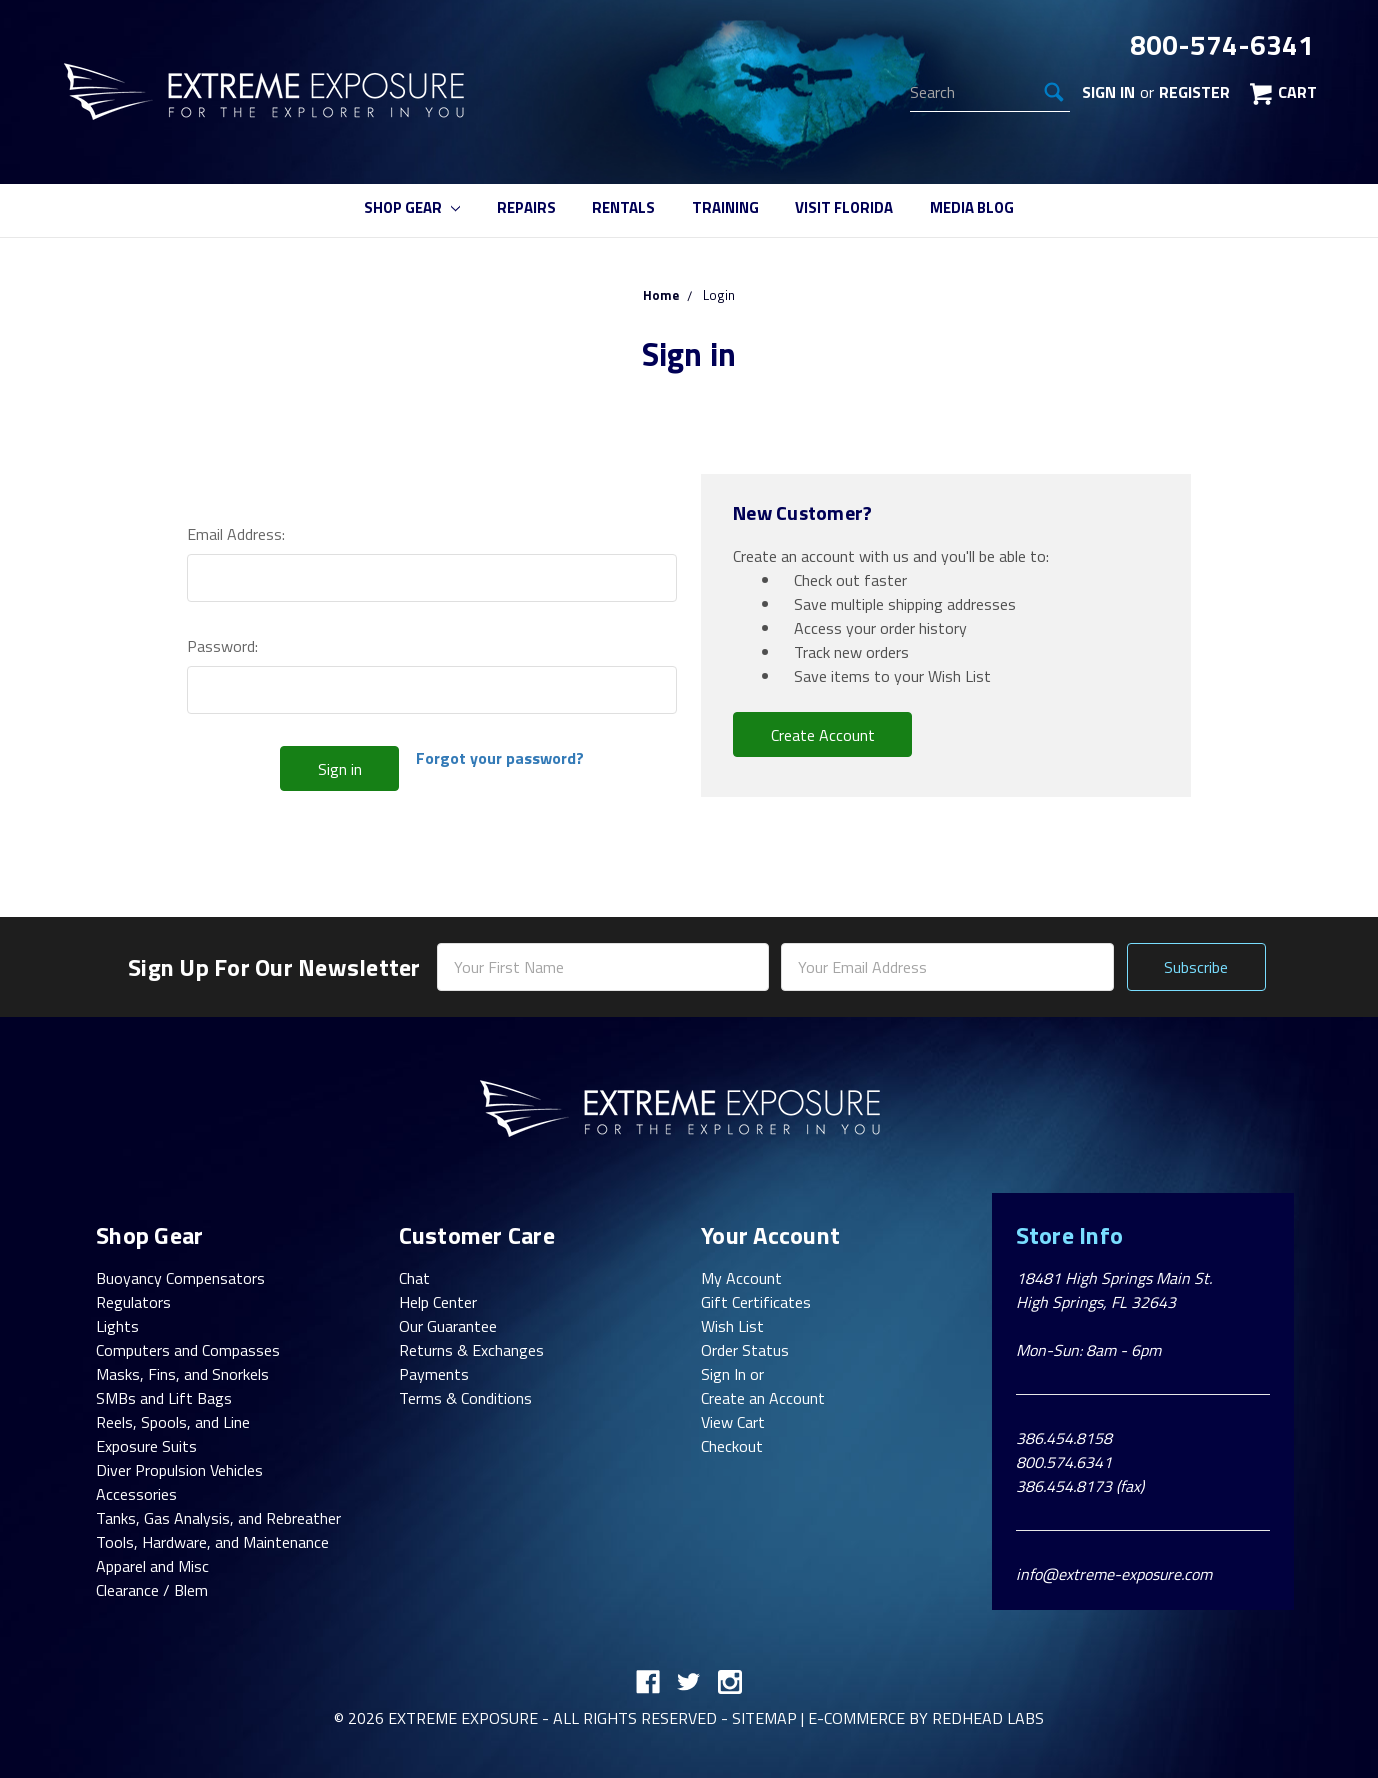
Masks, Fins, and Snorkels (182, 1374)
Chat (414, 1278)
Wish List (732, 1326)
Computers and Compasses (188, 1350)
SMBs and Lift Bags (164, 1398)
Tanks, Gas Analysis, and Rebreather (218, 1518)
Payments (434, 1374)
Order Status (745, 1350)
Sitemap (764, 1718)
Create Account (823, 735)
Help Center (438, 1302)
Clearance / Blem (152, 1590)
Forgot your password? (500, 758)
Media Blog (972, 207)
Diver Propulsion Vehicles (179, 1470)
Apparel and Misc (152, 1566)
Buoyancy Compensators (180, 1278)
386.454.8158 (1064, 1438)
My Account (741, 1278)
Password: (222, 646)
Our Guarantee (448, 1326)
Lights (117, 1326)
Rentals (623, 207)
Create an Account (763, 1398)
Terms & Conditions (465, 1398)
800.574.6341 (1064, 1462)
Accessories (136, 1494)
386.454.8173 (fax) (1080, 1486)
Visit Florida (844, 207)
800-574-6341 (1222, 45)
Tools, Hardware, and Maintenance (212, 1542)
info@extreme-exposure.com (1114, 1574)
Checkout (732, 1446)
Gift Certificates (756, 1302)
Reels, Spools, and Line (173, 1422)
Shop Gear (412, 207)
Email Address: (236, 534)
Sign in (1108, 92)
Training (725, 207)
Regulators (133, 1302)
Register (1194, 92)
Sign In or (732, 1374)
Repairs (526, 207)
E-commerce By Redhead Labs (926, 1718)
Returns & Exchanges (471, 1350)
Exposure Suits (146, 1446)
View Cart (733, 1422)
